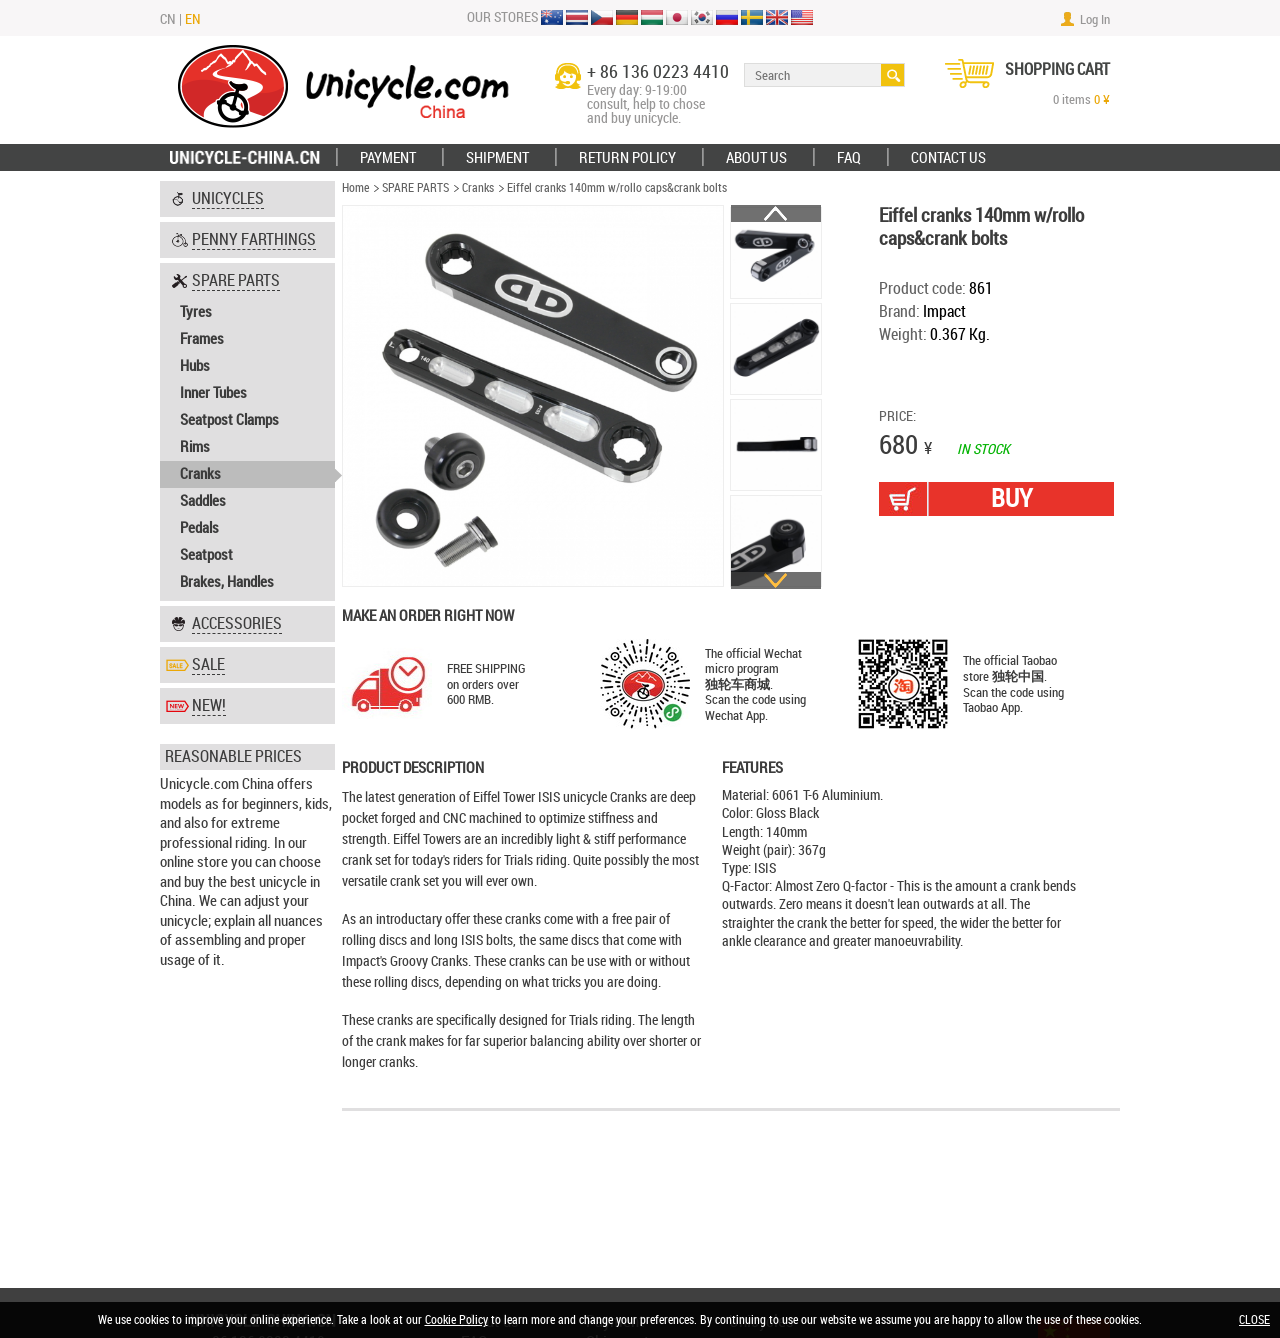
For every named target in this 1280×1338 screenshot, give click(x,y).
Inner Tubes (213, 393)
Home (355, 188)
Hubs (195, 366)
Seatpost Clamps (229, 420)
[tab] (247, 199)
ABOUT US (756, 158)
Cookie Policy (456, 1320)
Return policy (627, 158)
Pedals (199, 528)
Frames (202, 339)
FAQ (849, 158)
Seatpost (206, 555)
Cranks (200, 474)
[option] (776, 253)
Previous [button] (776, 213)
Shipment (497, 158)
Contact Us (948, 158)
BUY (1011, 498)
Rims (195, 447)
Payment (388, 158)
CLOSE (1254, 1320)
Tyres (196, 312)
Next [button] (776, 580)
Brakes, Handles (227, 582)
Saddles (203, 501)
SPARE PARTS (415, 188)
